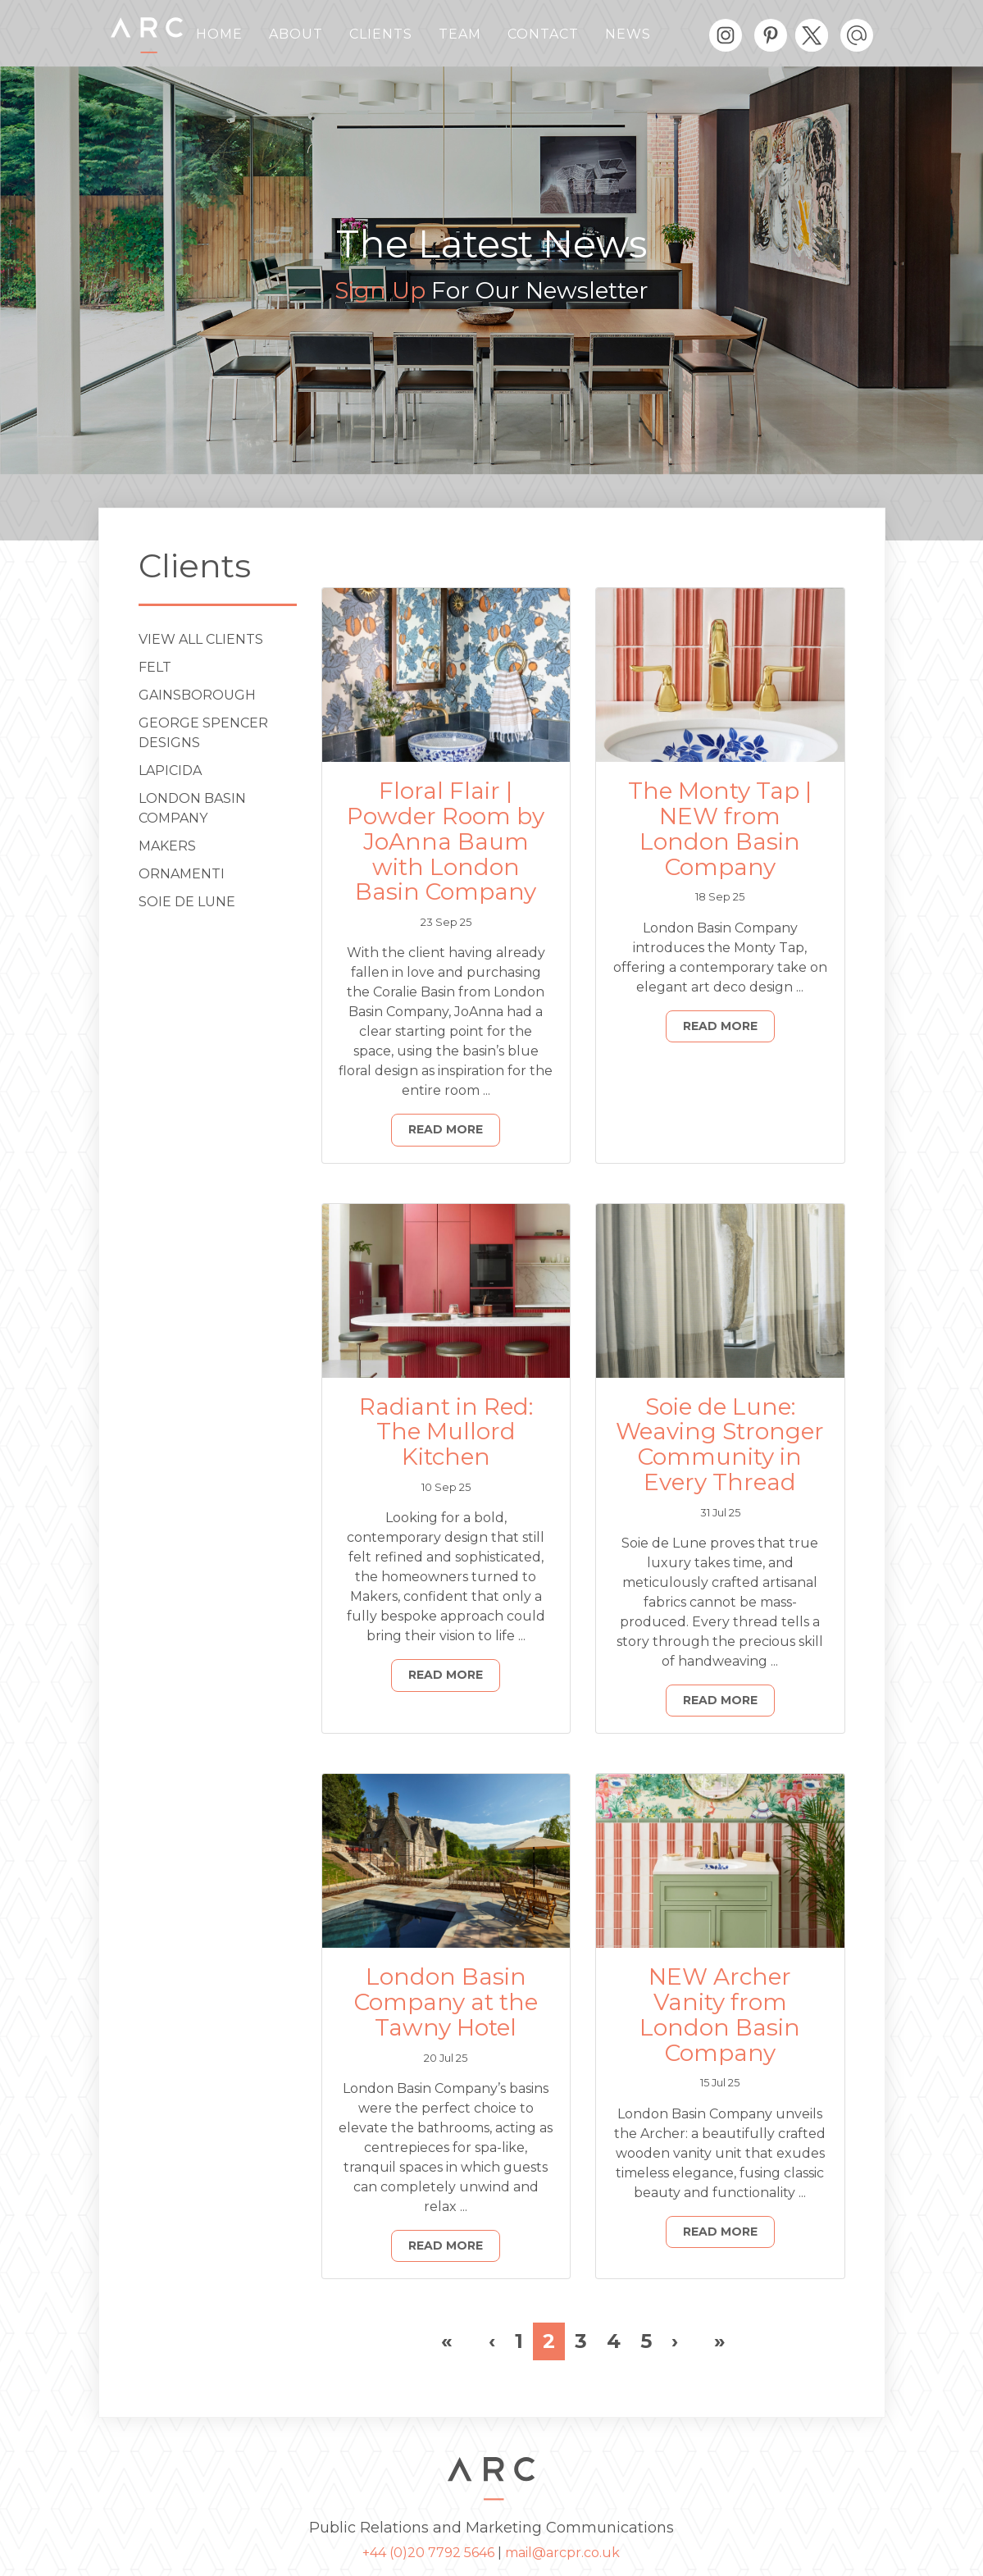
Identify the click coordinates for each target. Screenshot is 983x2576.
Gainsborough (197, 695)
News (628, 34)
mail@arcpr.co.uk (562, 2552)
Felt (155, 667)
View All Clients (201, 639)
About (296, 34)
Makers (167, 846)
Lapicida (170, 770)
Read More (445, 1129)
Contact (543, 34)
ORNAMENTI (182, 874)
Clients (380, 34)
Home (219, 34)
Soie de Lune (187, 902)
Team (460, 34)
